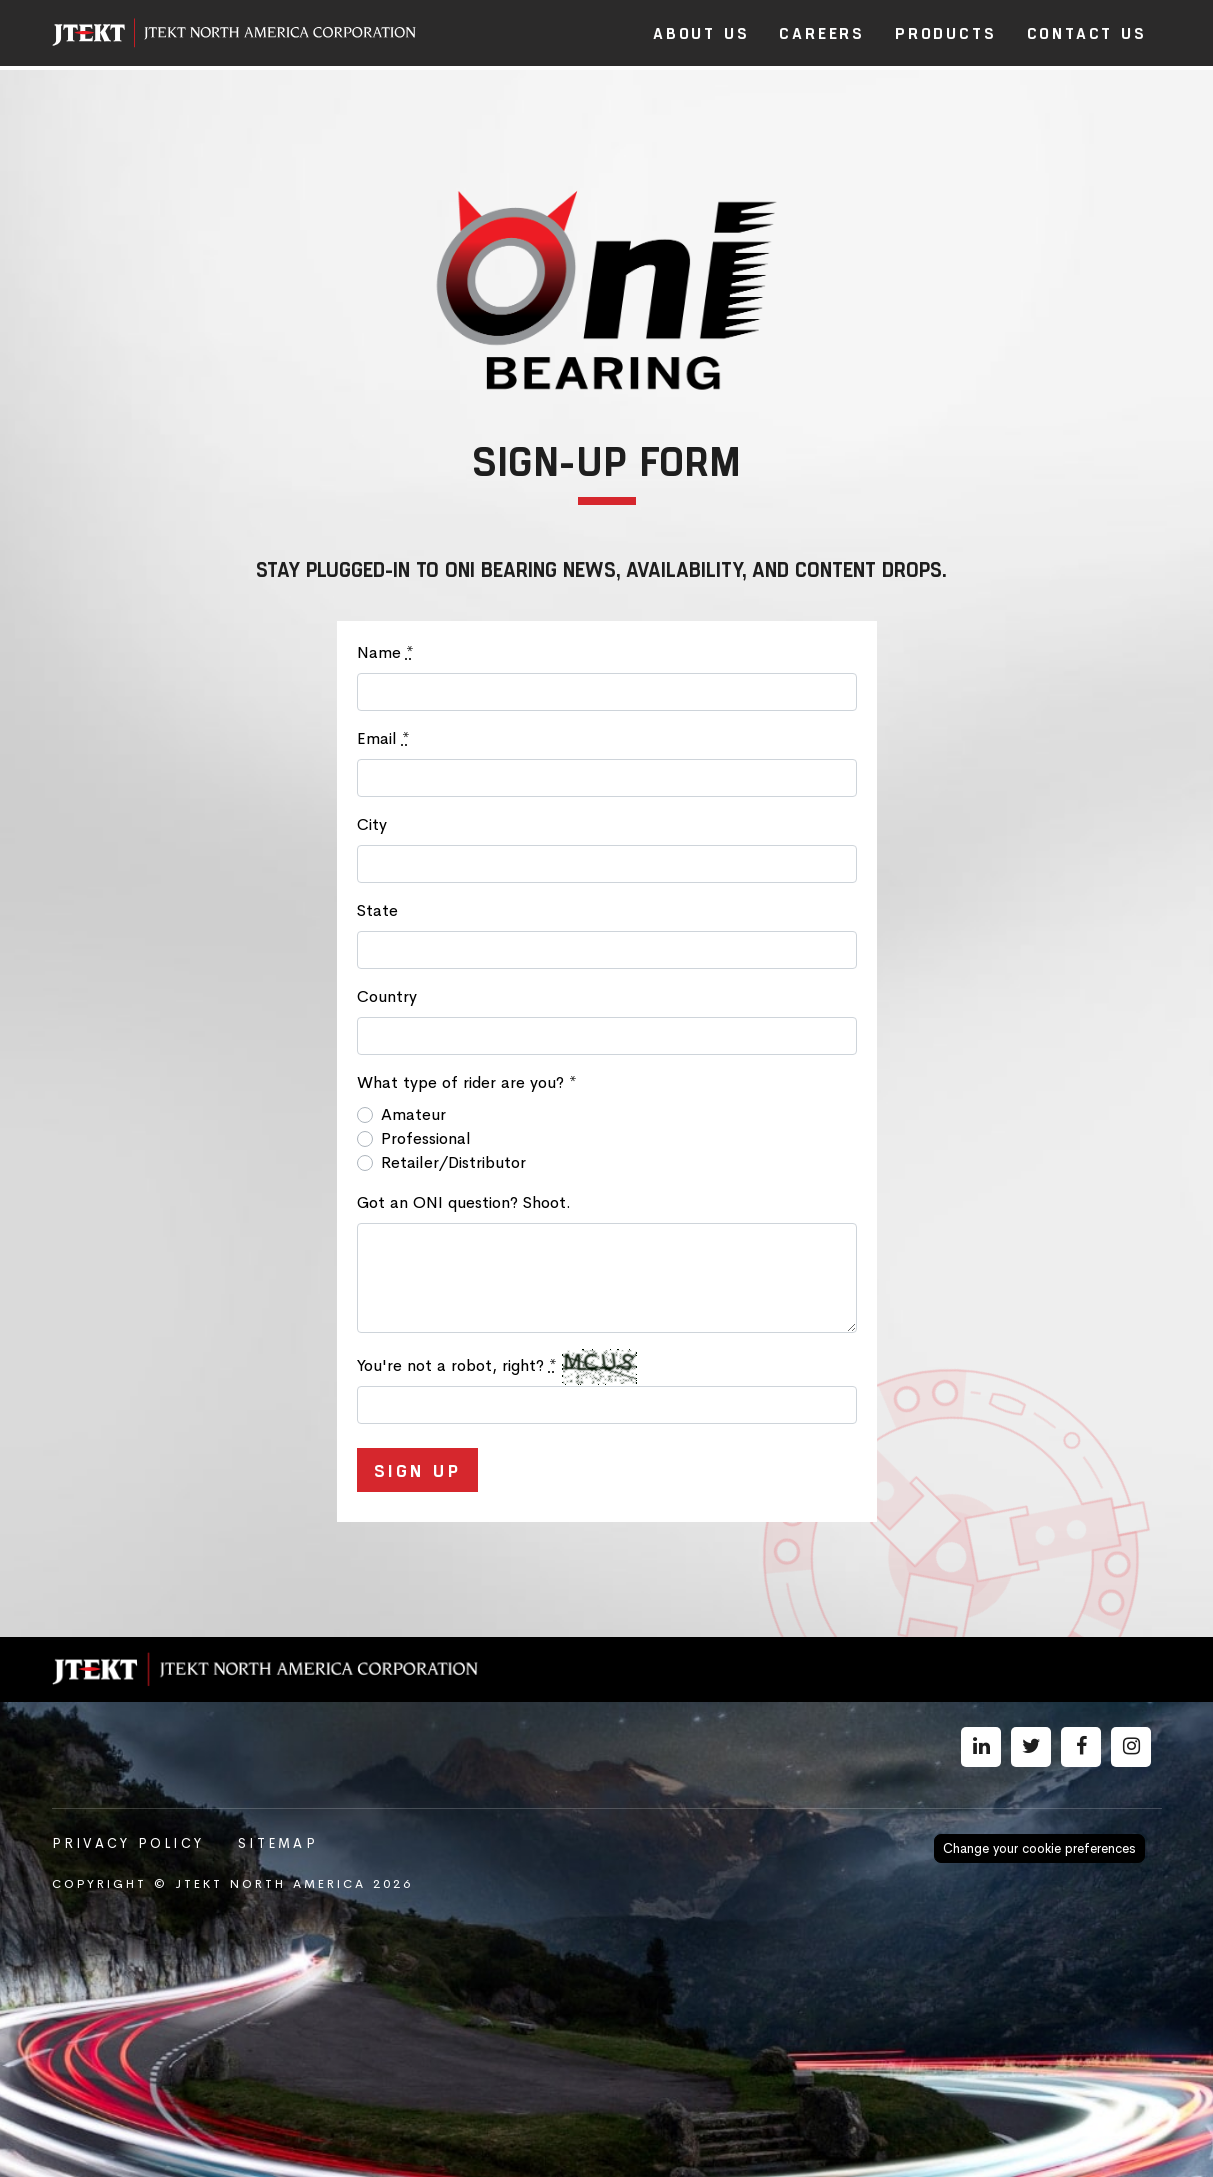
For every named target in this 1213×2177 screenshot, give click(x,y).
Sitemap (278, 1843)
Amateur (413, 1114)
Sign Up (418, 1470)
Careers (822, 32)
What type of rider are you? (467, 1082)
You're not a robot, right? (457, 1365)
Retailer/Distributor (453, 1162)
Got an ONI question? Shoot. (464, 1202)
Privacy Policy (128, 1843)
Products (945, 32)
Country (387, 996)
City (372, 824)
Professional (426, 1138)
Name (385, 652)
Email (383, 738)
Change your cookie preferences (1039, 1848)
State (377, 910)
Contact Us (1087, 32)
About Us (701, 32)
